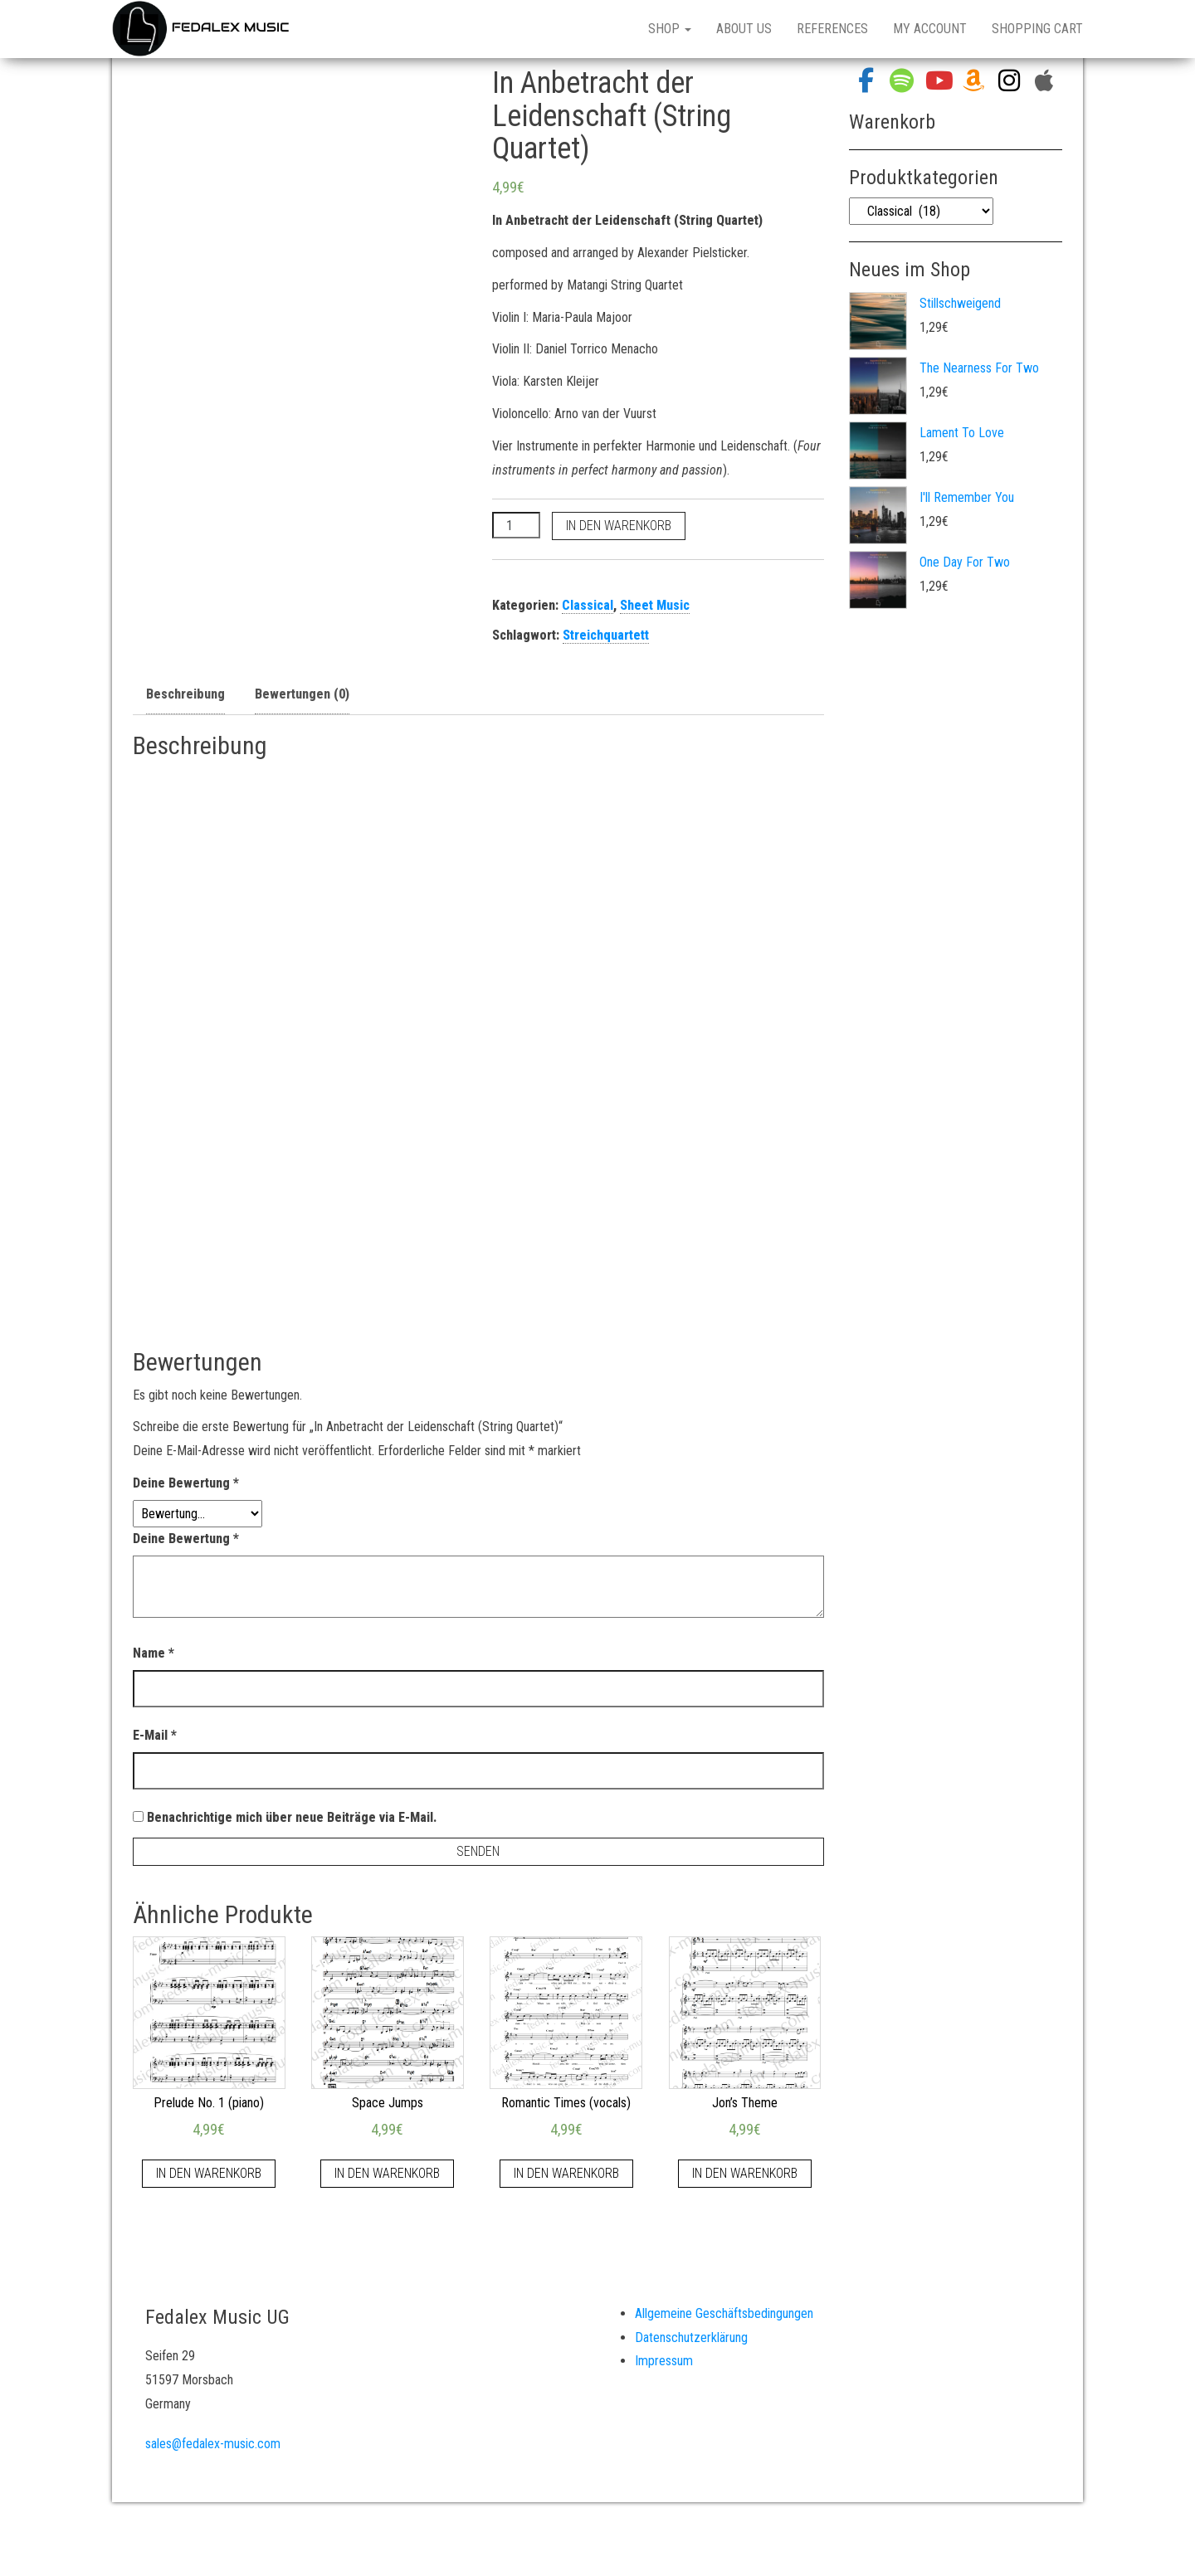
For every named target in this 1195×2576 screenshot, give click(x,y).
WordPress (617, 2542)
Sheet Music (655, 605)
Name (153, 1653)
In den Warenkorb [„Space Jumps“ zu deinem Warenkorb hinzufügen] (387, 2173)
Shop (669, 29)
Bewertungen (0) (302, 694)
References (832, 29)
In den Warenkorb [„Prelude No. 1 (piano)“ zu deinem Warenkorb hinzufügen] (208, 2173)
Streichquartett (606, 635)
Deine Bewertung (186, 1483)
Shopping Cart (1037, 29)
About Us (744, 29)
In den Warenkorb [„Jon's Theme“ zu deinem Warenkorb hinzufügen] (744, 2173)
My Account (930, 29)
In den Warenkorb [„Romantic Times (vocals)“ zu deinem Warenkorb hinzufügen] (566, 2173)
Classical (587, 605)
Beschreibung (185, 694)
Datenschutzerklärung (691, 2337)
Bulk (708, 2542)
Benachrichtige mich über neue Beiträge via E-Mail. (292, 1817)
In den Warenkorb (618, 525)
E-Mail (155, 1735)
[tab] (185, 695)
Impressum (664, 2361)
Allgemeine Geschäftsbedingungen (724, 2313)
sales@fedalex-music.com (212, 2444)
